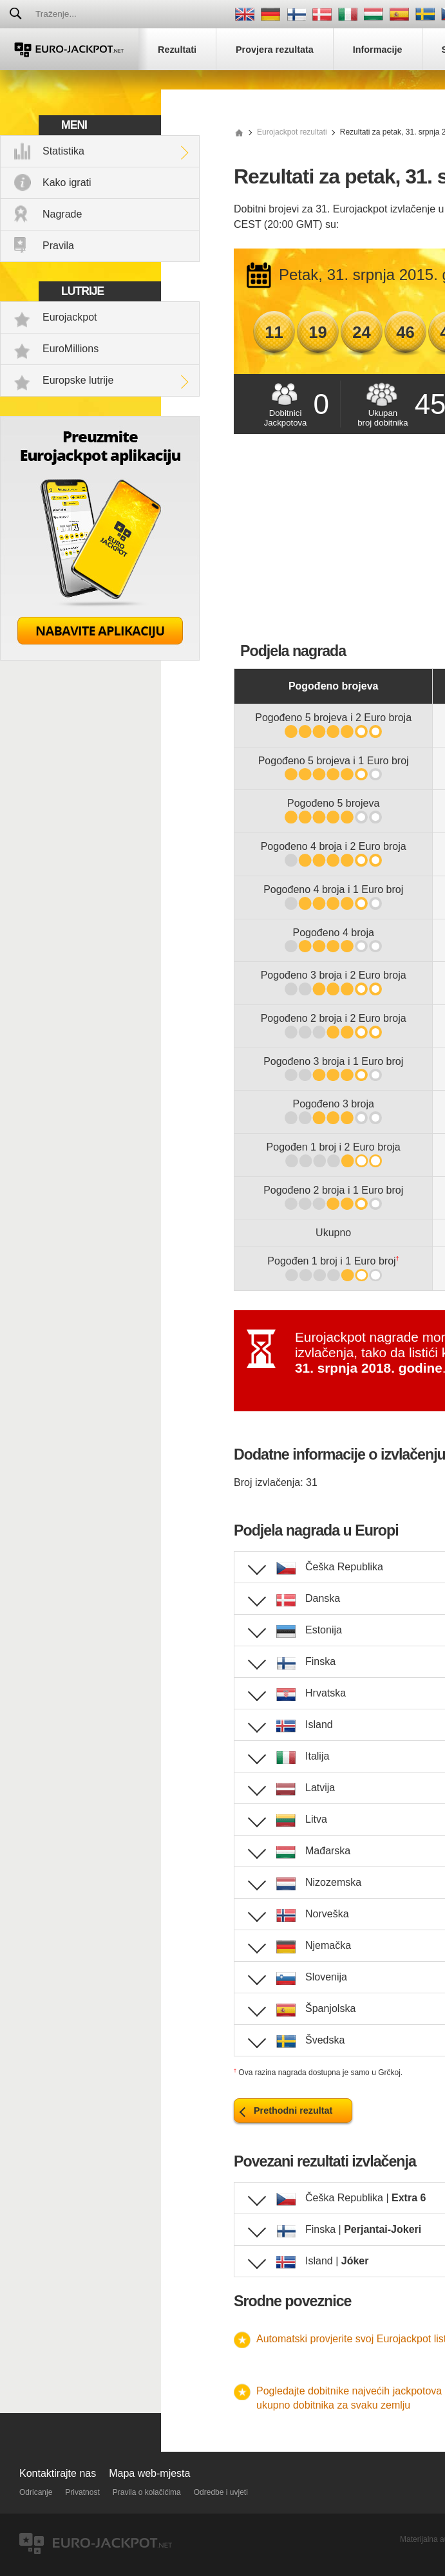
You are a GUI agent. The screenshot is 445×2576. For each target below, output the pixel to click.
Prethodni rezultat (293, 2110)
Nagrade (62, 214)
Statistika (63, 151)
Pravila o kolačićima (147, 2492)
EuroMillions (71, 348)
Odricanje (35, 2492)
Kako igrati (67, 182)
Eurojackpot (70, 317)
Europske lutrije (78, 380)
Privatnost (82, 2492)
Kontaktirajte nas (57, 2473)
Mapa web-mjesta (149, 2473)
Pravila (58, 245)
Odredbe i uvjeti (221, 2492)
